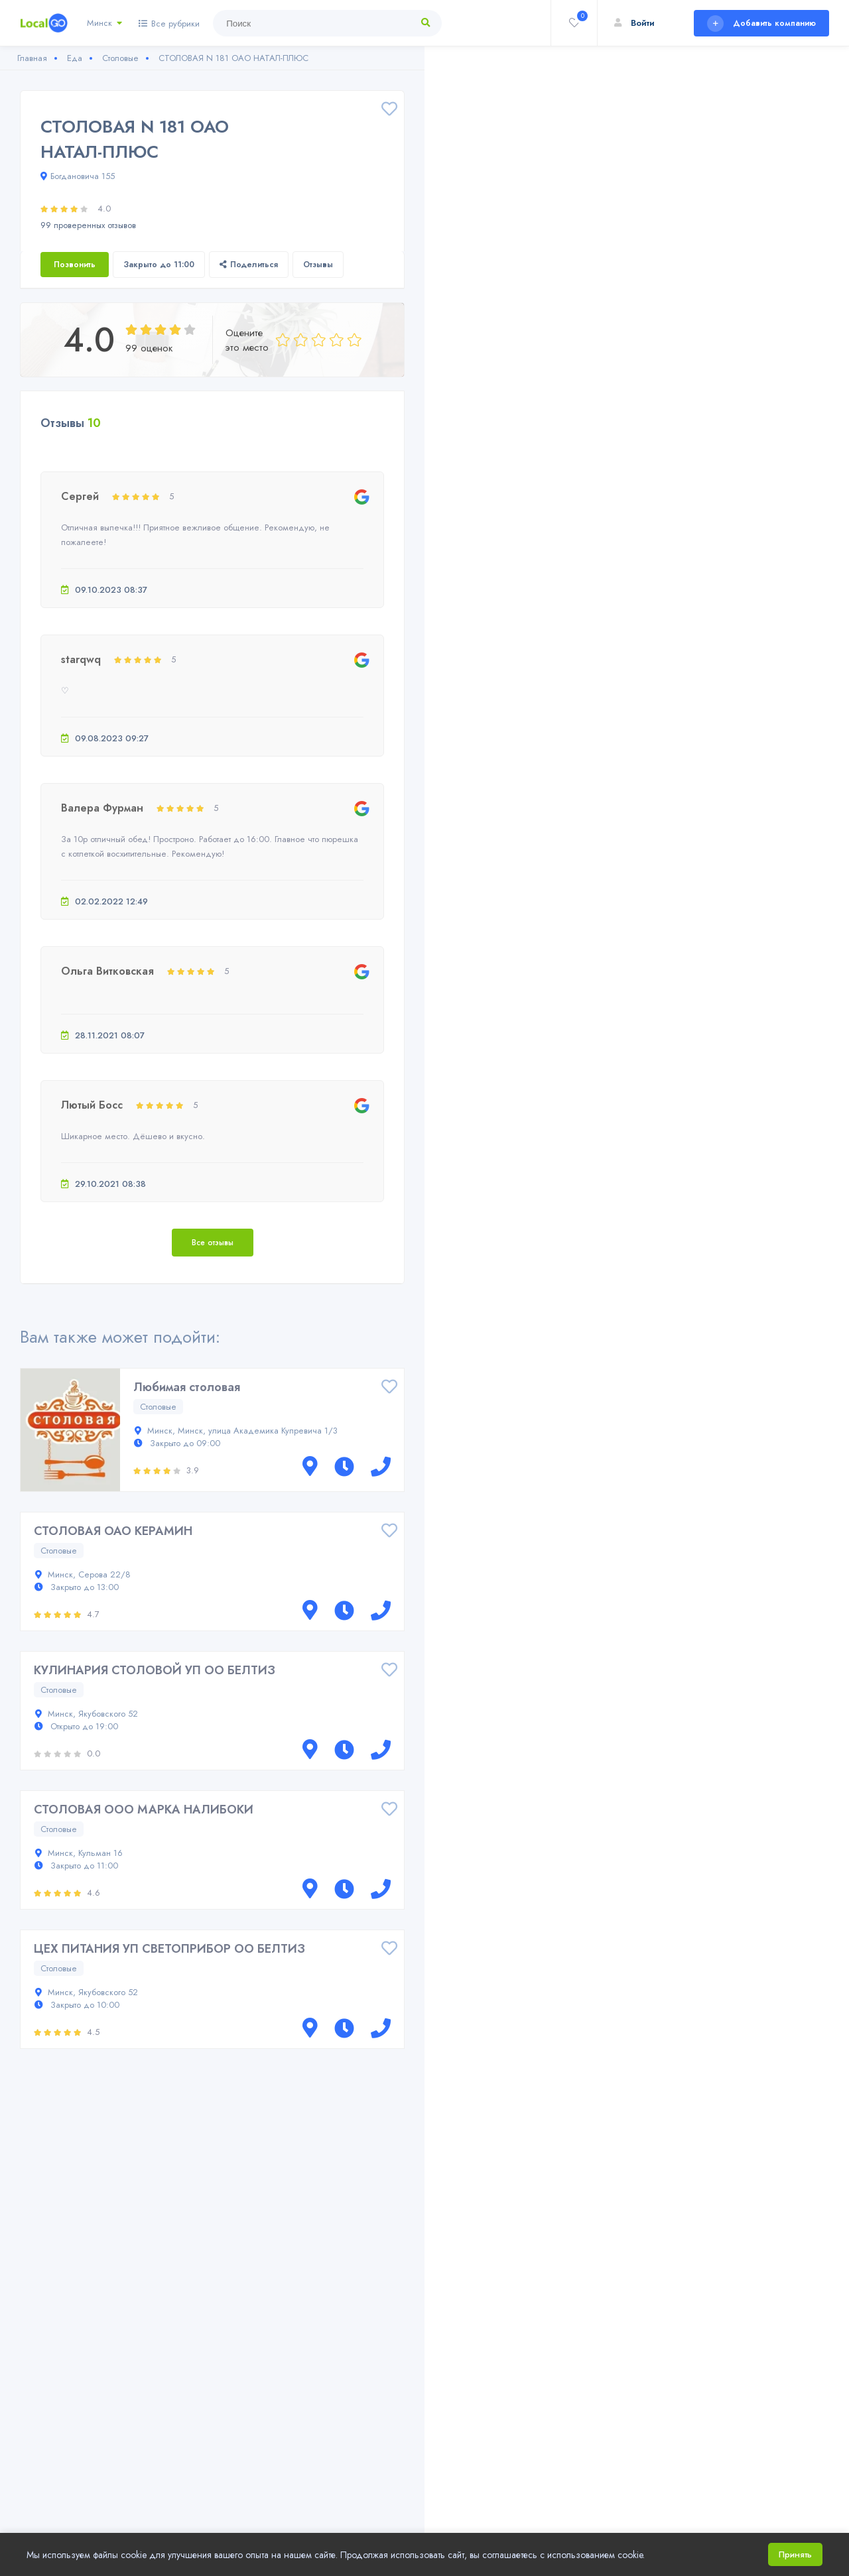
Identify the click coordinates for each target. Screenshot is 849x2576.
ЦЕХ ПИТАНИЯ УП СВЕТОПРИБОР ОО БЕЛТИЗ (169, 1948)
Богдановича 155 (77, 176)
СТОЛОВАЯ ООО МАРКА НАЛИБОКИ (143, 1809)
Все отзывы (212, 1243)
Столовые (158, 1406)
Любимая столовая (186, 1387)
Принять (795, 2554)
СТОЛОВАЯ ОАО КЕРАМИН (113, 1531)
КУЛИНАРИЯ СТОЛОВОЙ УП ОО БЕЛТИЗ (154, 1670)
